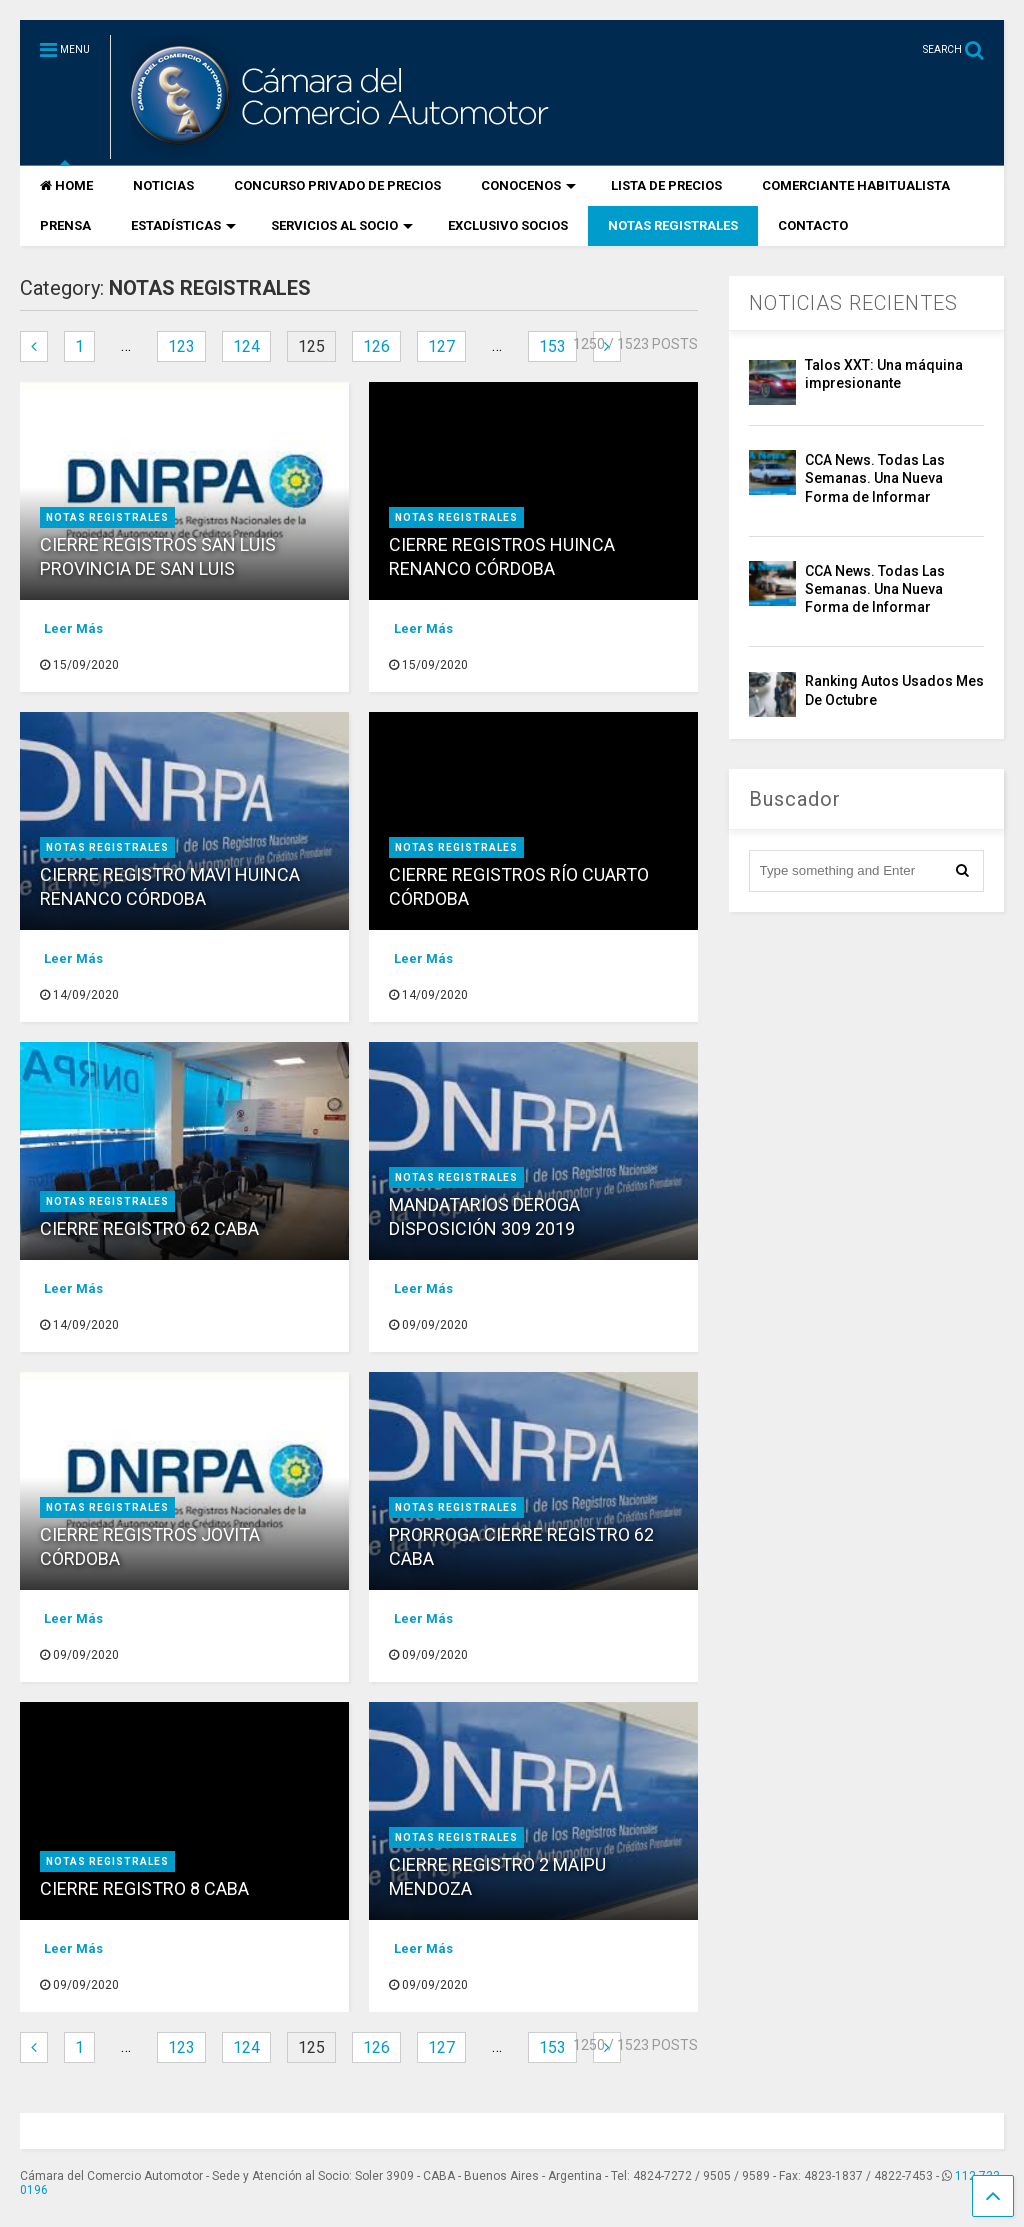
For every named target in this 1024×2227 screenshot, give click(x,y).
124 (246, 346)
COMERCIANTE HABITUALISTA (856, 185)
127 (441, 346)
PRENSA (65, 225)
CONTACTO (813, 225)
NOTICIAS (163, 185)
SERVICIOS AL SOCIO (342, 225)
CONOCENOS (528, 185)
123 (181, 346)
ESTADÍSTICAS (183, 225)
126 (376, 346)
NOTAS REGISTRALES (673, 225)
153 (552, 346)
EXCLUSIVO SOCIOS (508, 225)
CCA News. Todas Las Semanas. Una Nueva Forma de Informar (875, 478)
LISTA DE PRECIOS (666, 185)
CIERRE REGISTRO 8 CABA (144, 1888)
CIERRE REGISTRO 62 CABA (149, 1228)
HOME (66, 185)
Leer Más (73, 628)
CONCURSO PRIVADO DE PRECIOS (337, 185)
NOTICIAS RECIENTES (853, 303)
